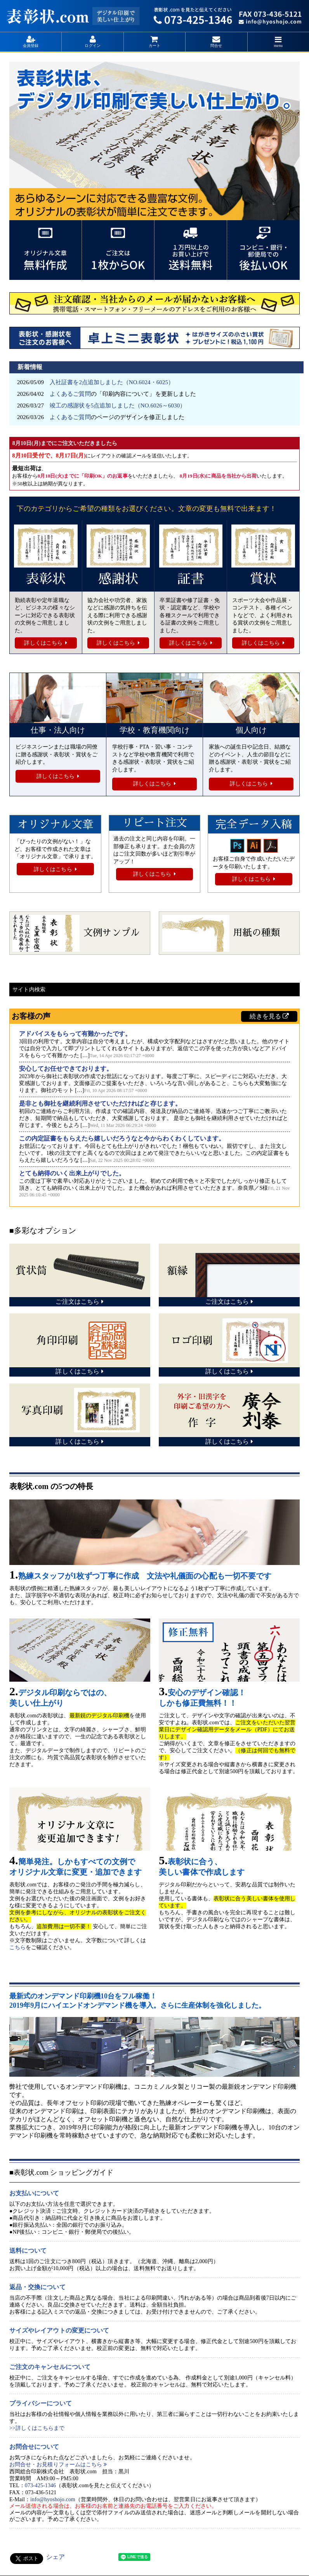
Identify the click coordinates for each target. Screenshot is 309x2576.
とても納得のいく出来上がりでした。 (72, 1173)
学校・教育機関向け (155, 730)
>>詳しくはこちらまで (37, 2428)
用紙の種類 (221, 933)
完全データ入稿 (253, 824)
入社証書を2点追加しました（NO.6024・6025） (112, 382)
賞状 (263, 579)
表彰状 (46, 579)
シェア (55, 2557)
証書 (190, 579)
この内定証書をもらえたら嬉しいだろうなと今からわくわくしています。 (122, 1138)
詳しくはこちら (43, 643)
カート (154, 45)
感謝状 (118, 579)
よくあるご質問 (70, 394)
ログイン (92, 45)
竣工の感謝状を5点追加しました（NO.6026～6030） (118, 405)
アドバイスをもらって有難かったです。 (75, 1033)
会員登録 (30, 45)
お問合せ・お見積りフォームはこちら (58, 2464)
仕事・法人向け (58, 730)
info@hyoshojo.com (52, 2499)
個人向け (251, 730)
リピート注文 (154, 823)
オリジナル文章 (55, 824)
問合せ (216, 45)
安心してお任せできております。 (66, 1068)
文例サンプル (75, 933)
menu (278, 45)
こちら (17, 1947)
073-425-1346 (40, 2485)
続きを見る (269, 1016)
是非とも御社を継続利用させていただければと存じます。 (100, 1103)
